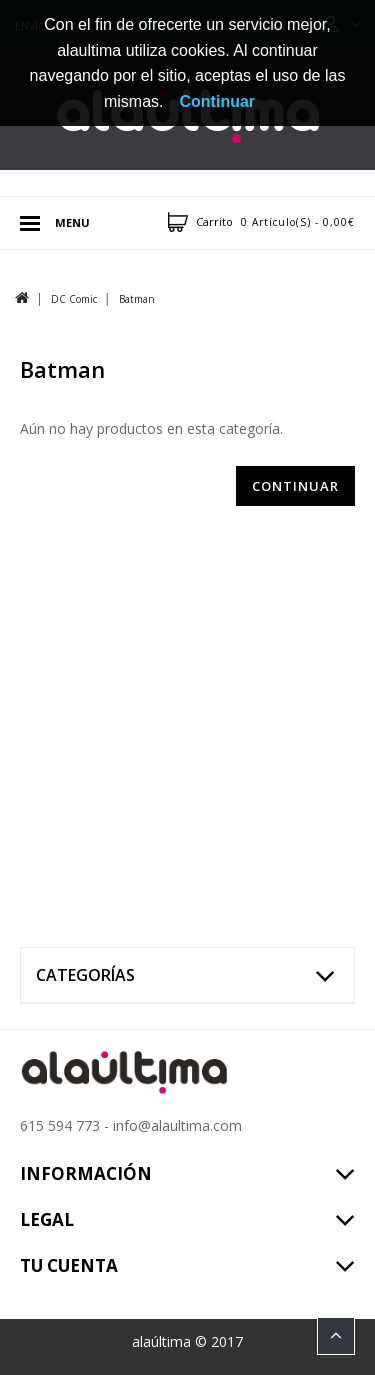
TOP (336, 1336)
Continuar (295, 486)
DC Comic (74, 299)
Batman (137, 299)
